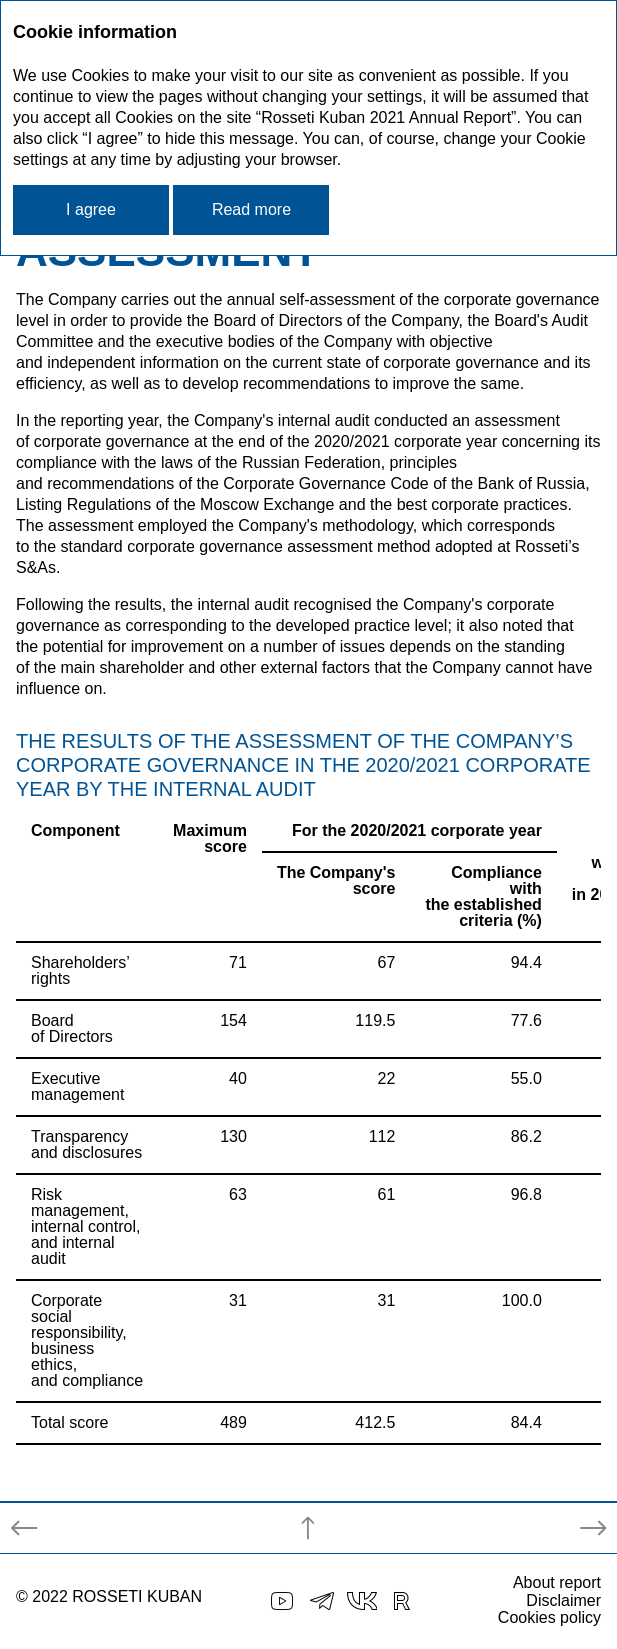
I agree (91, 209)
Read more (251, 209)
